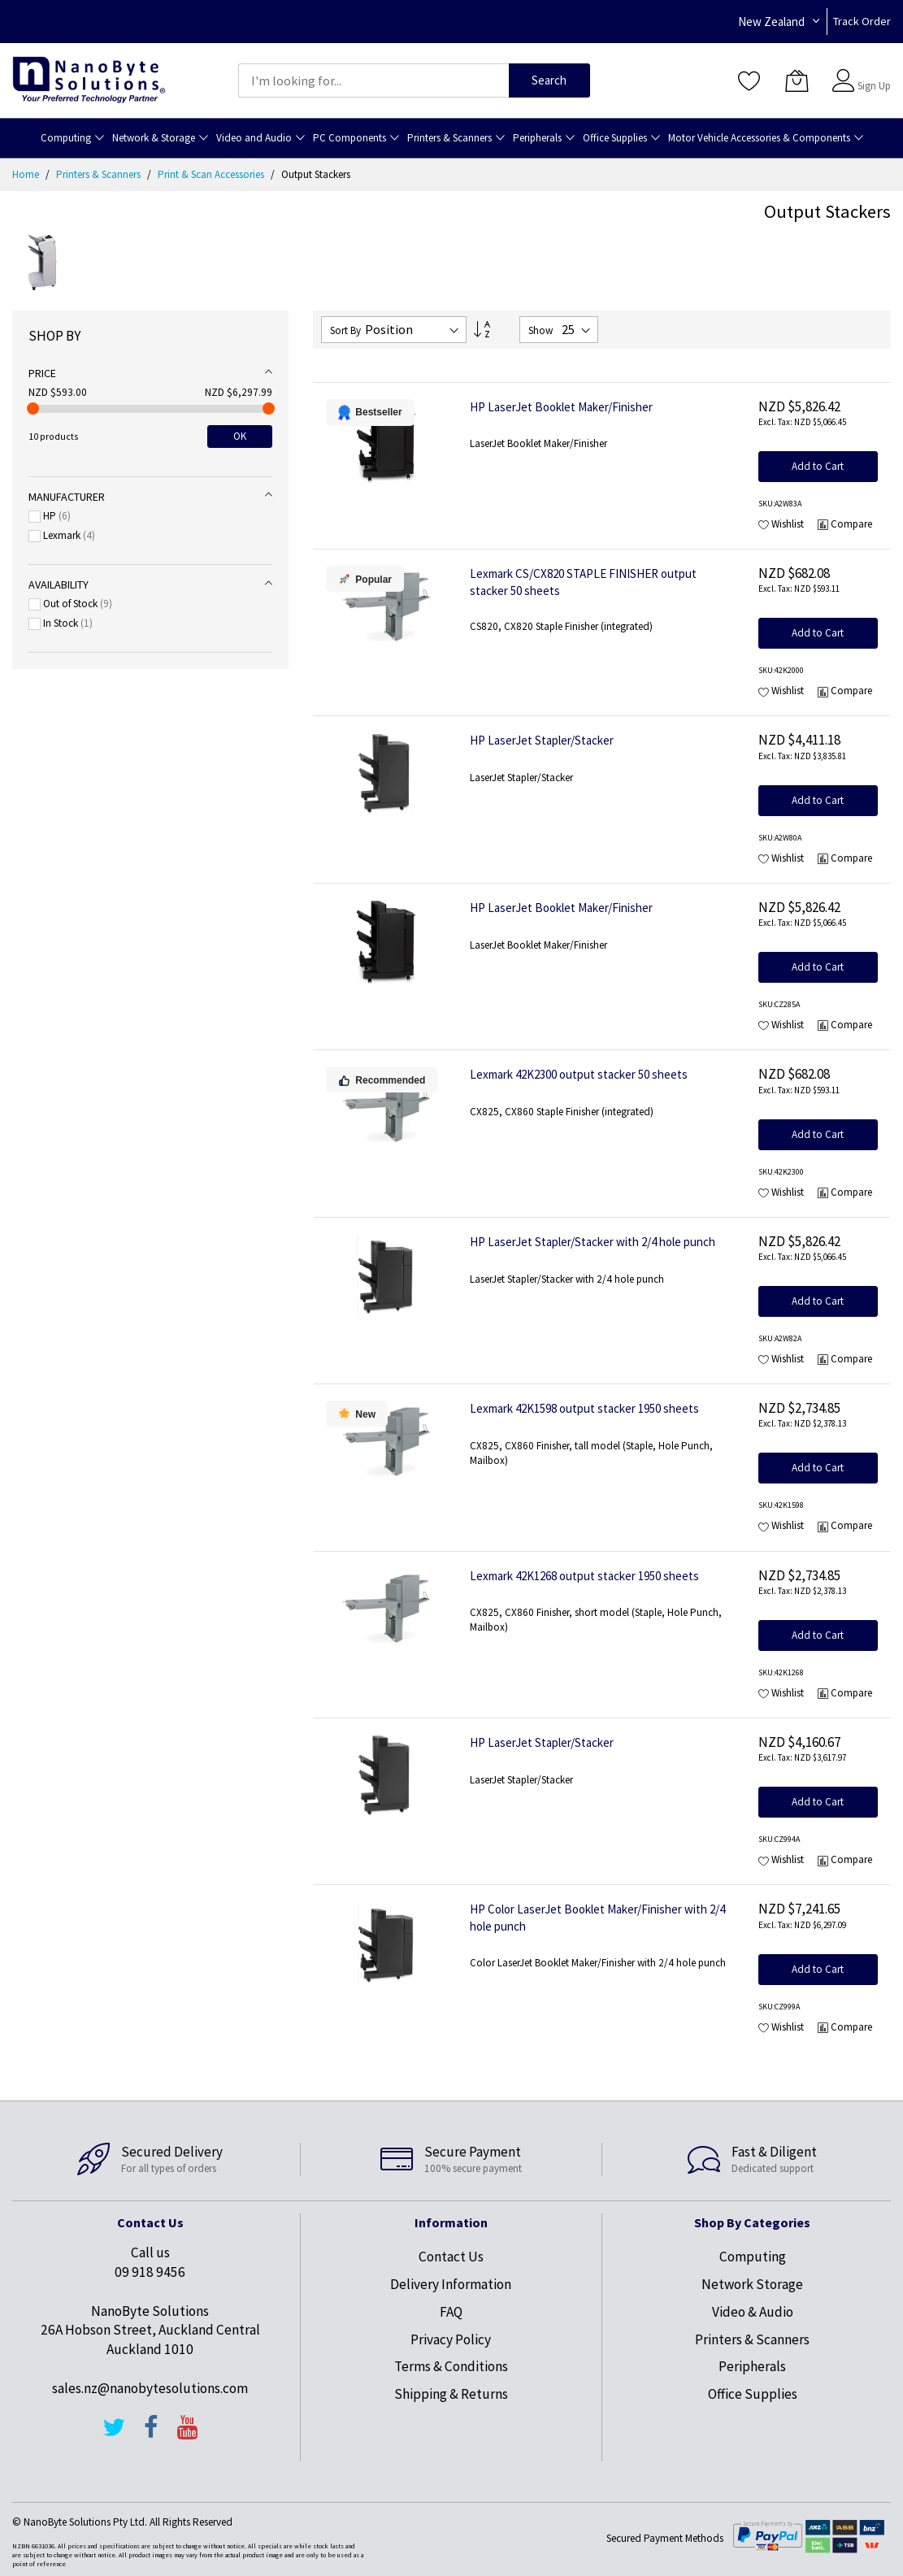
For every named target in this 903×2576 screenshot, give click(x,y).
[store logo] (89, 80)
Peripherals (752, 2366)
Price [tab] (42, 373)
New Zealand (771, 21)
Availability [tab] (58, 584)
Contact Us (451, 2256)
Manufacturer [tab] (66, 496)
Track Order (862, 21)
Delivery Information (450, 2284)
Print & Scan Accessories (212, 174)
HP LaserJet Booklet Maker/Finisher (561, 407)
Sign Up (874, 86)
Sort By (345, 330)
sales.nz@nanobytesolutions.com (150, 2388)
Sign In (872, 73)
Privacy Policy (450, 2339)
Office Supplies (752, 2394)
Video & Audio (752, 2312)
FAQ (451, 2312)
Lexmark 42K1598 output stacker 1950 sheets (584, 1408)
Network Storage (752, 2284)
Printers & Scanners (99, 174)
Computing (752, 2256)
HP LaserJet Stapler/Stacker (542, 740)
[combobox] (373, 80)
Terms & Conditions (451, 2366)
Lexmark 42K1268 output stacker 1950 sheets (584, 1575)
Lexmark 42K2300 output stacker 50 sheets (579, 1074)
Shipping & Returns (451, 2394)
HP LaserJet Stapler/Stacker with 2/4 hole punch (592, 1241)
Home (26, 174)
